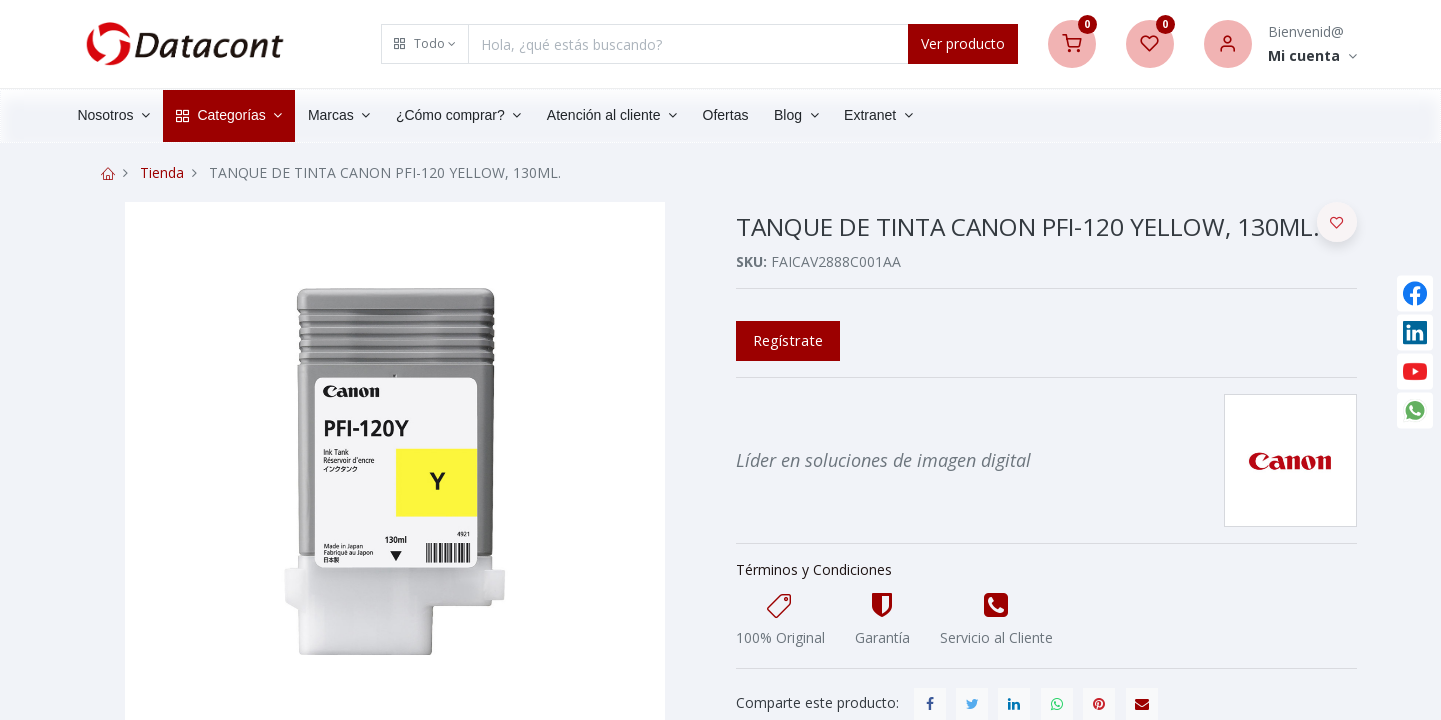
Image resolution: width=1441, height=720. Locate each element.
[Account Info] (1312, 56)
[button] (425, 44)
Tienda (162, 172)
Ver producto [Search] (963, 43)
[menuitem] (746, 116)
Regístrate (788, 340)
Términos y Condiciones (814, 569)
